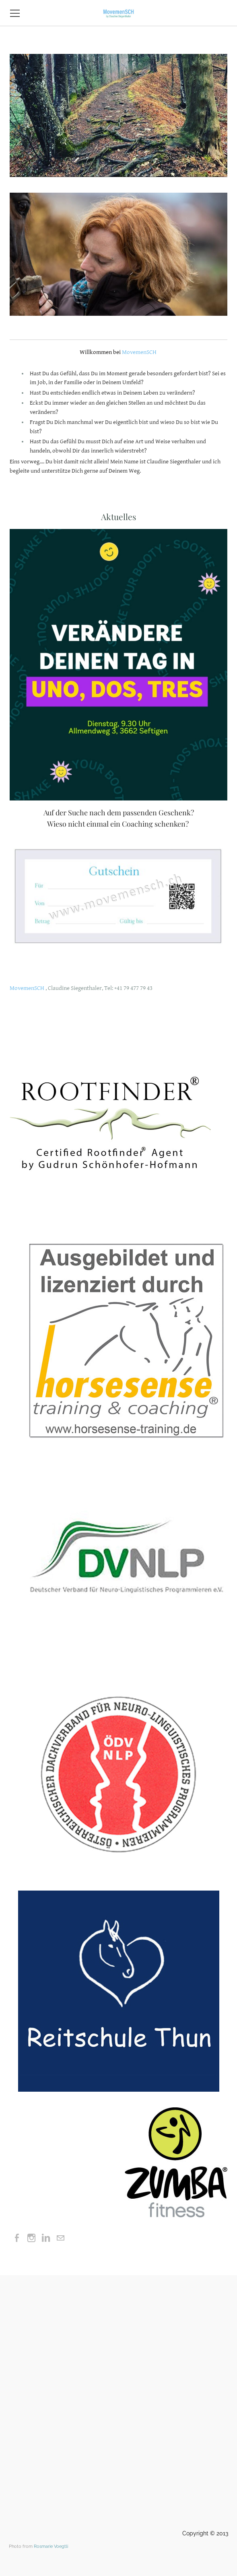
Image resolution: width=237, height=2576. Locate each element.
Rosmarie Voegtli (51, 2546)
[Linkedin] (46, 2238)
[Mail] (60, 2238)
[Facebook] (17, 2238)
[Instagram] (31, 2238)
